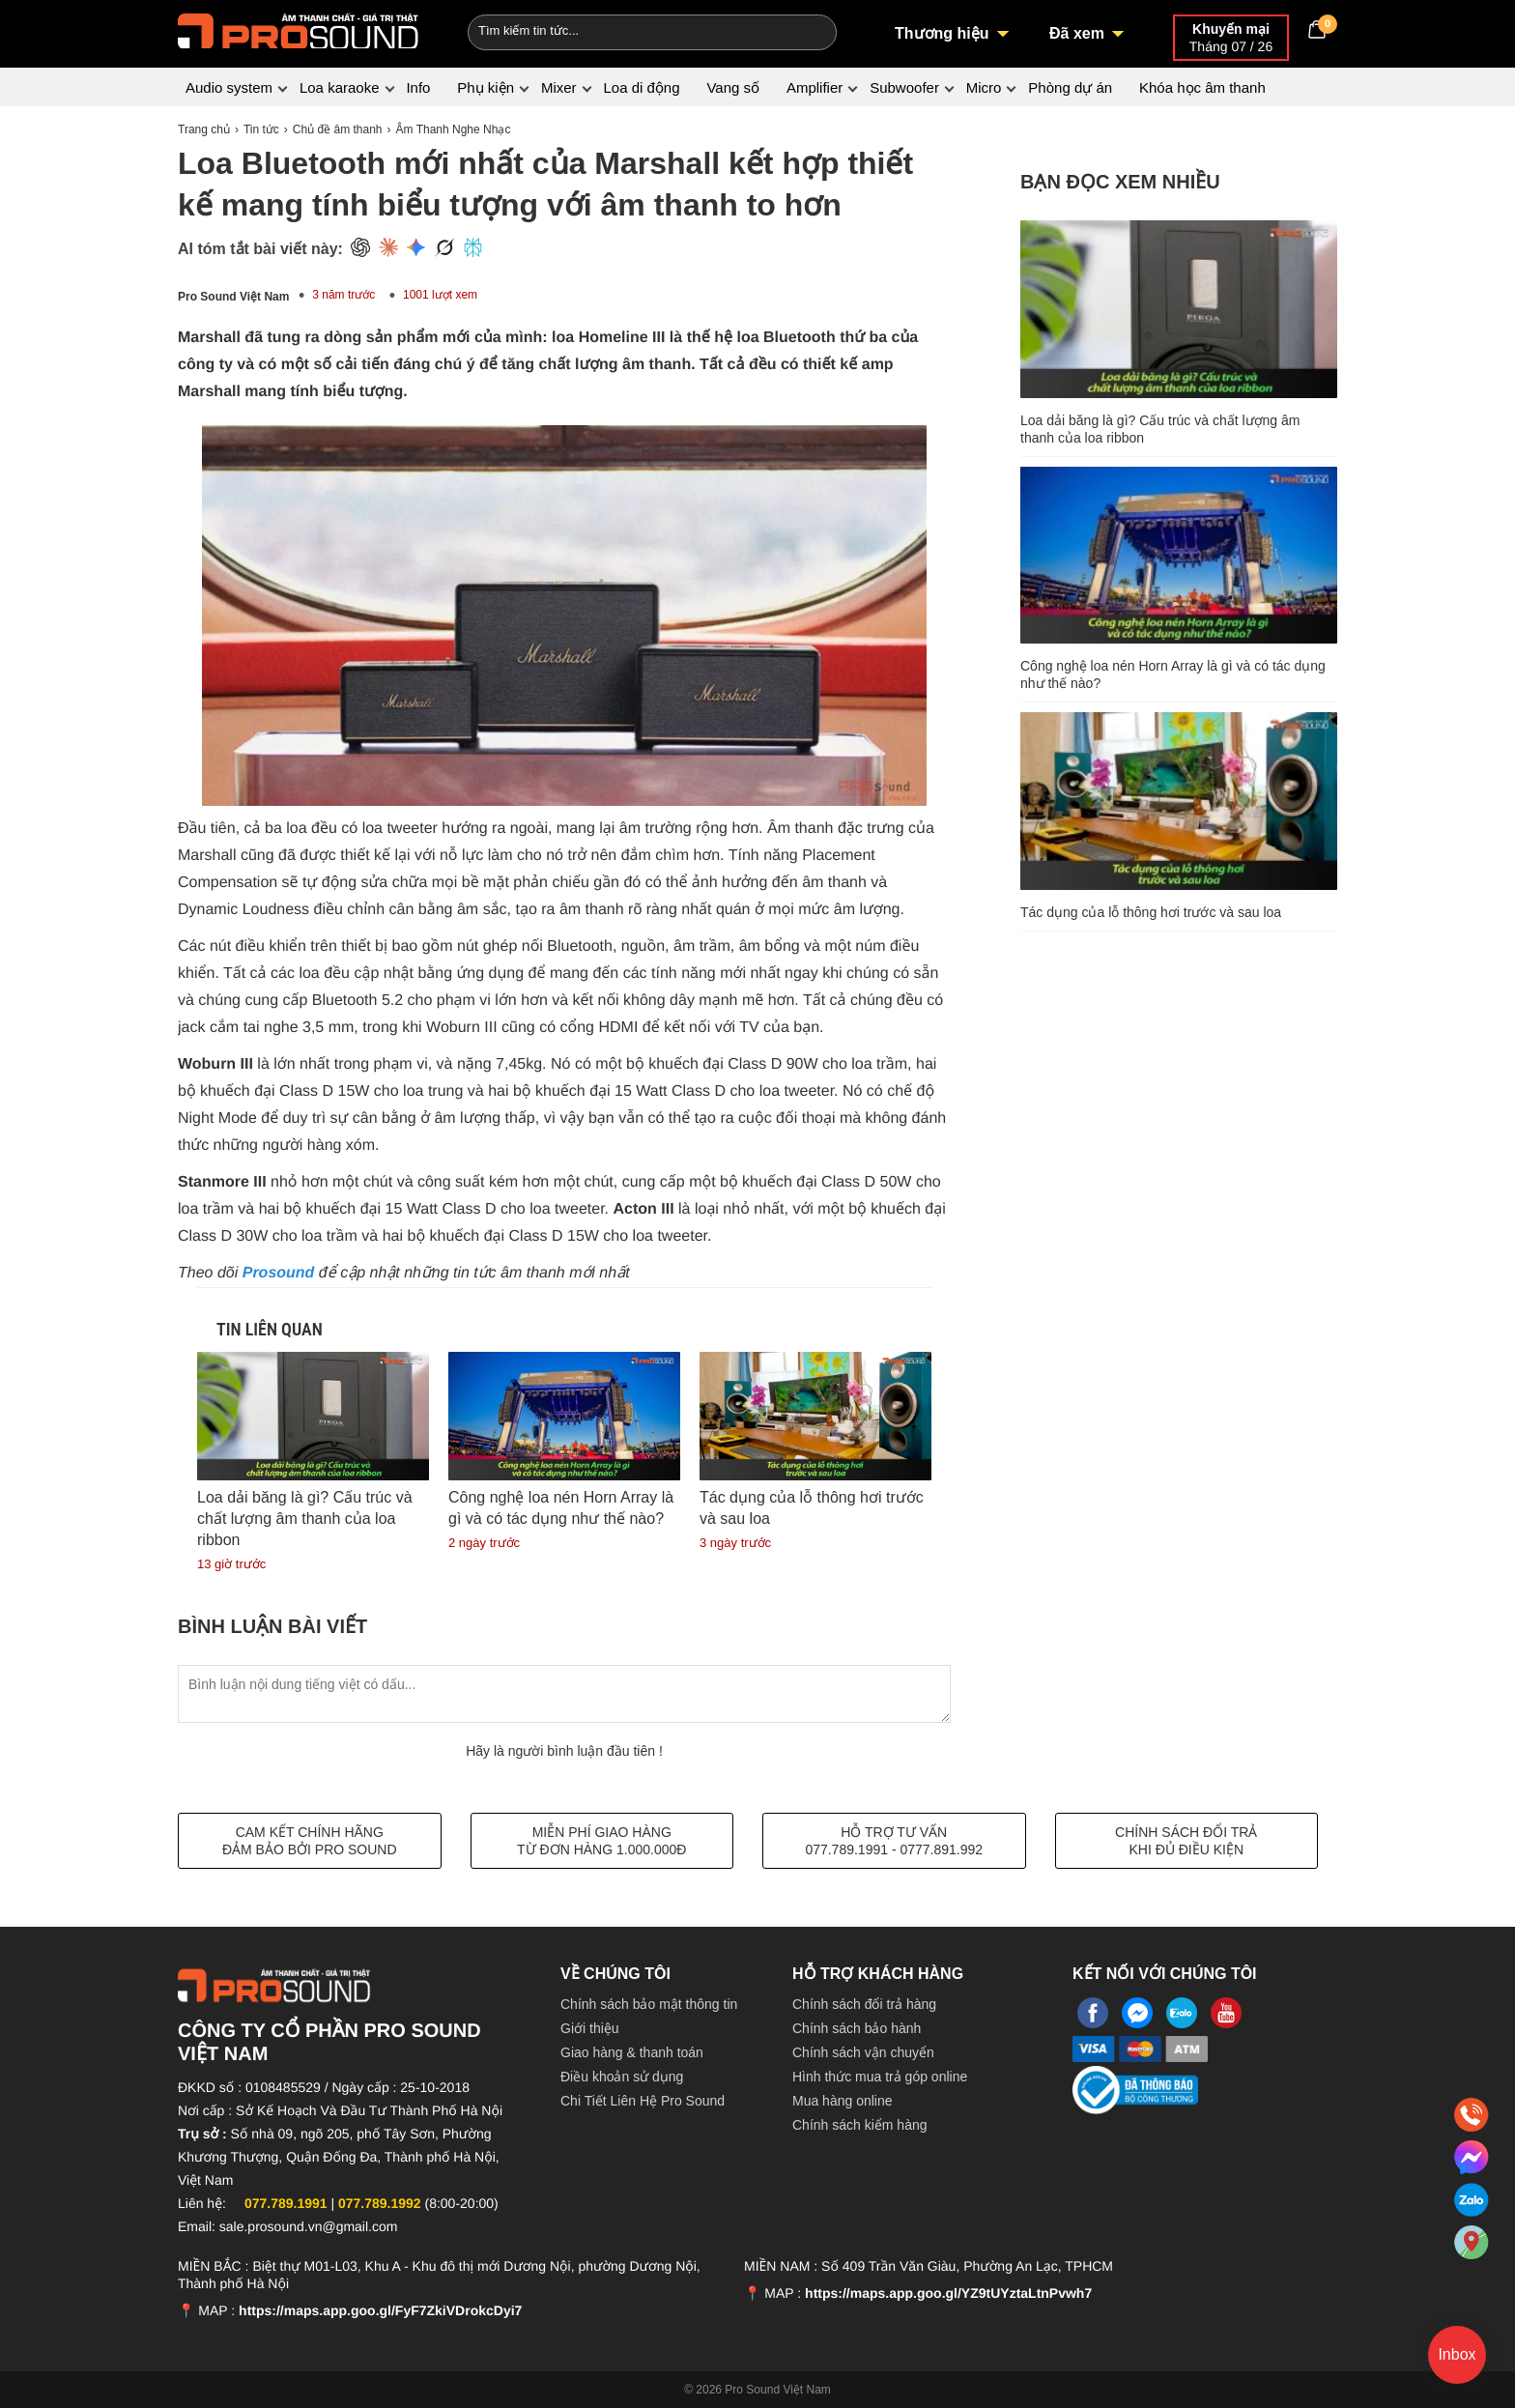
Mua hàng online (842, 2100)
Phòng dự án (1070, 87)
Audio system (229, 87)
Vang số (732, 87)
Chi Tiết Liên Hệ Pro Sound (642, 2100)
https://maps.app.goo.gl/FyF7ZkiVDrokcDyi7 (380, 2310)
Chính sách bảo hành (856, 2028)
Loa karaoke (340, 87)
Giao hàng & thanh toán (631, 2052)
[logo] (298, 29)
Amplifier (814, 87)
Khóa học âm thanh (1202, 87)
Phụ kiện (485, 87)
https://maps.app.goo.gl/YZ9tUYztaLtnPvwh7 (948, 2293)
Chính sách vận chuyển (863, 2052)
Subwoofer (904, 87)
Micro (984, 87)
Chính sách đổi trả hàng (864, 2004)
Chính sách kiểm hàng (860, 2125)
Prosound (281, 1273)
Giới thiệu (589, 2028)
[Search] (809, 29)
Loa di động (641, 87)
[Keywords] (615, 29)
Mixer (559, 87)
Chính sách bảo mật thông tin (648, 2004)
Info (418, 87)
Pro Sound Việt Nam (233, 296)
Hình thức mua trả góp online (879, 2076)
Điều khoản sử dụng (621, 2076)
